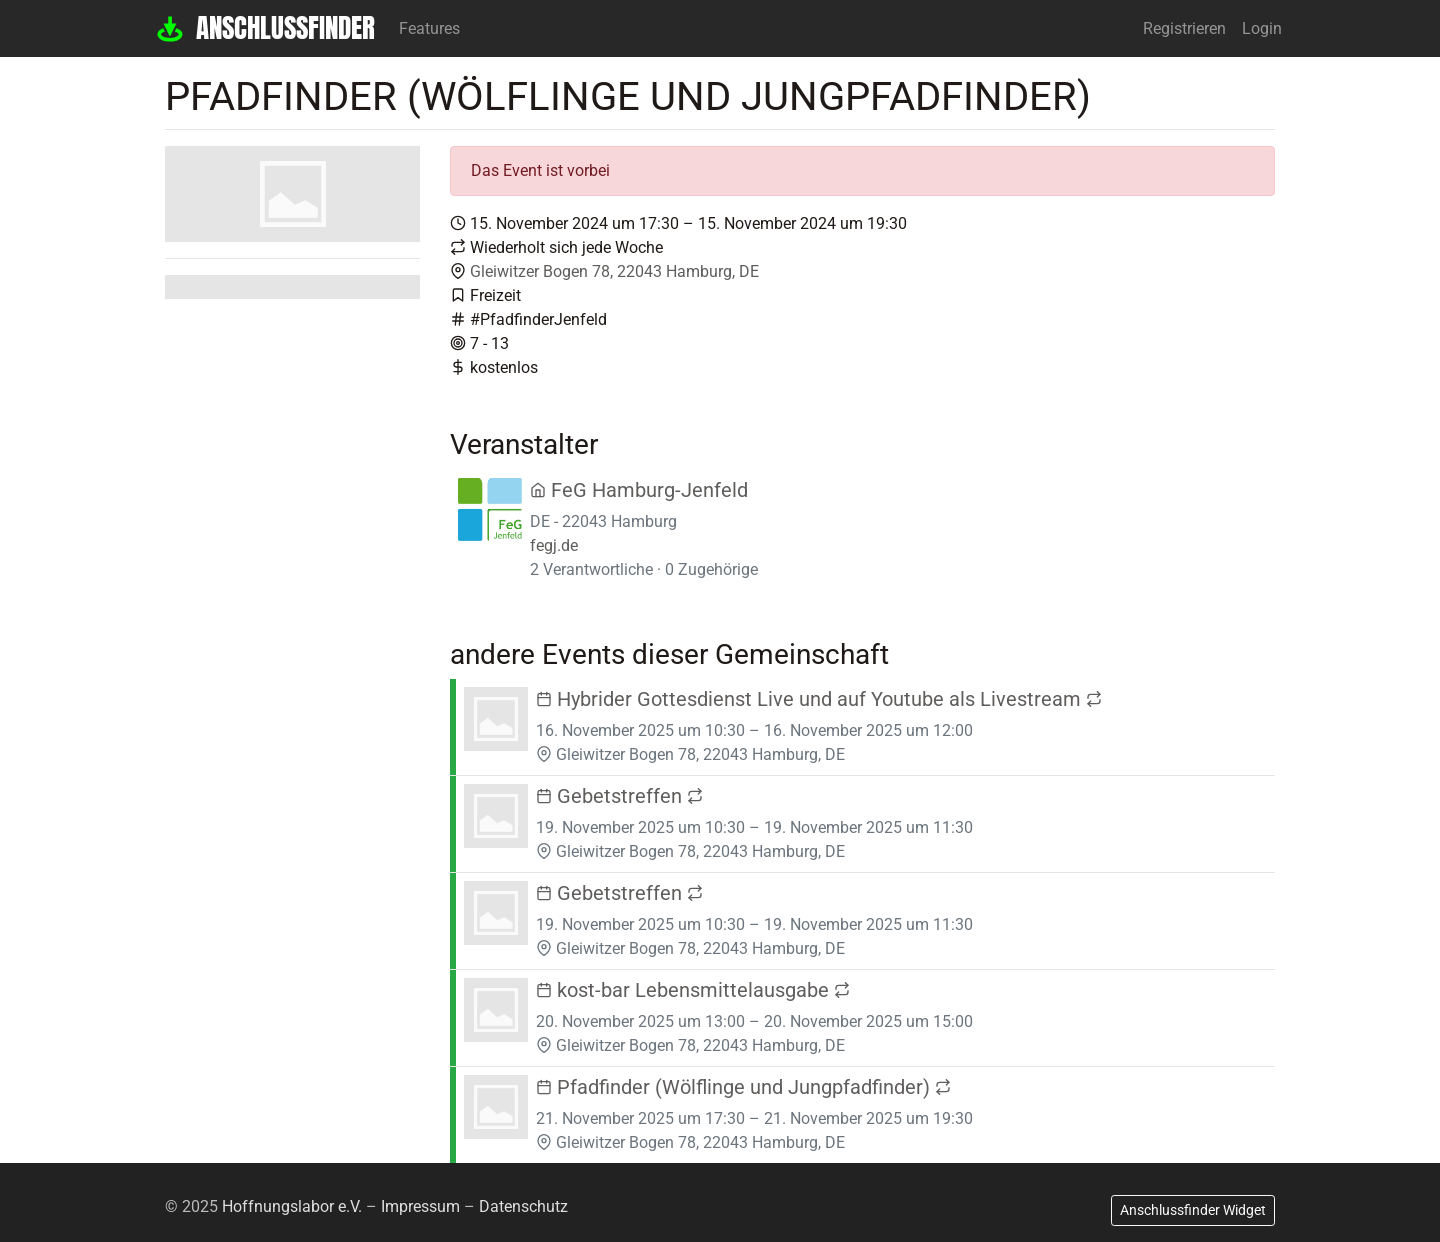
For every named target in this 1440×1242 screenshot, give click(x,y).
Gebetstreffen (619, 796)
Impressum (420, 1206)
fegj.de (554, 545)
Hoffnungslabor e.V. (292, 1206)
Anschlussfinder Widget (1193, 1210)
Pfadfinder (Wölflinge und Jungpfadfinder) (743, 1087)
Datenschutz (523, 1206)
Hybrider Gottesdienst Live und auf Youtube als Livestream (819, 699)
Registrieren (1184, 28)
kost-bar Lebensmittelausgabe (693, 990)
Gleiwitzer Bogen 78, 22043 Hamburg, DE (614, 271)
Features (429, 28)
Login (1262, 28)
